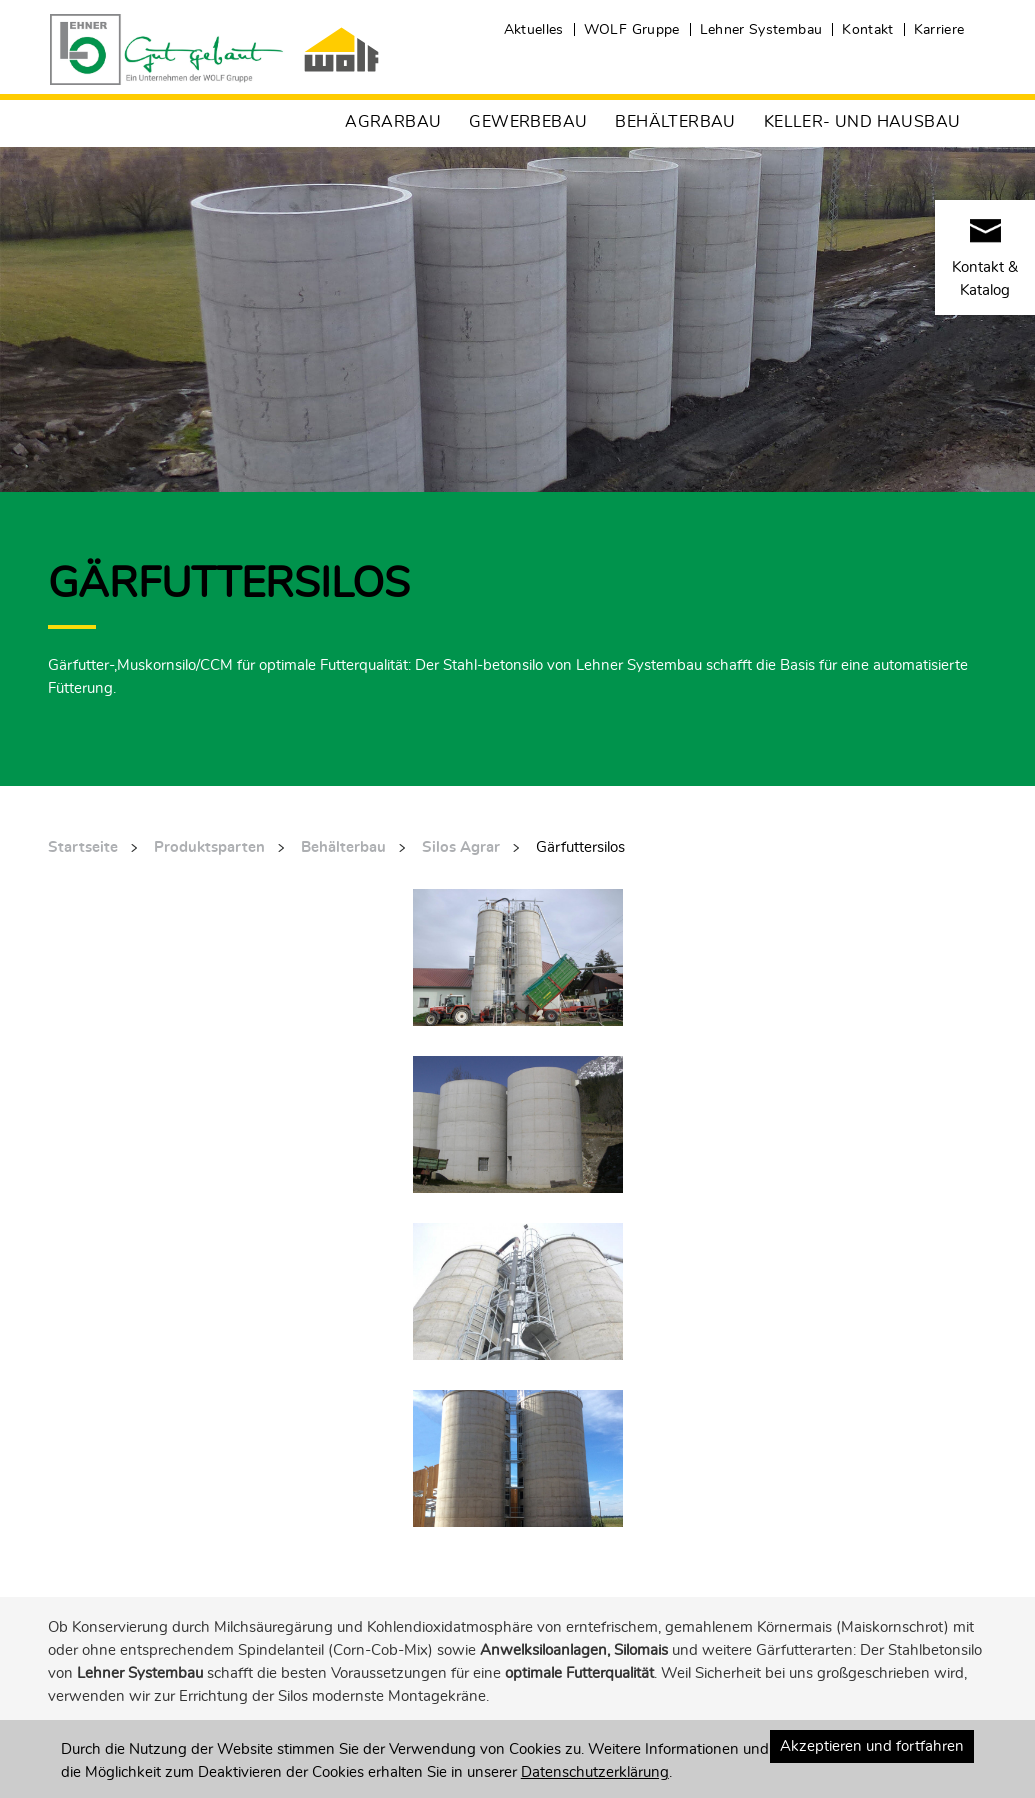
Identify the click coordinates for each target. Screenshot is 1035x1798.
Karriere (939, 30)
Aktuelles (534, 30)
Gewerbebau (528, 122)
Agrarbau (393, 122)
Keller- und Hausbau (862, 122)
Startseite (83, 847)
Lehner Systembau (761, 30)
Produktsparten (209, 847)
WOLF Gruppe (632, 30)
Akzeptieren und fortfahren (872, 1746)
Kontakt (867, 30)
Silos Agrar (461, 847)
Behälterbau (675, 122)
